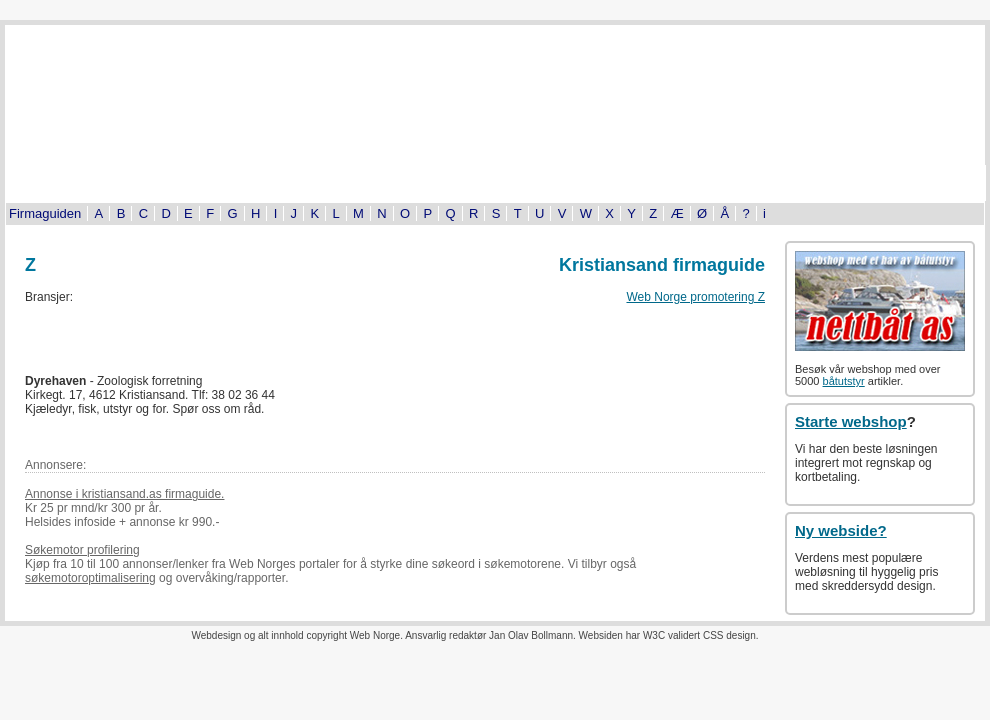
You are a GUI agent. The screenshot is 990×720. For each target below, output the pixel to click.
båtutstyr (844, 381)
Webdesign (216, 635)
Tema (635, 183)
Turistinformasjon (75, 183)
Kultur (355, 183)
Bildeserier (495, 183)
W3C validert (671, 635)
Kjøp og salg (776, 183)
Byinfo (215, 183)
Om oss (915, 183)
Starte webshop (851, 421)
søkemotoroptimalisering (90, 578)
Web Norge (375, 635)
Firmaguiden (45, 213)
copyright (326, 635)
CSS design (729, 635)
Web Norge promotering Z (695, 297)
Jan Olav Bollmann (531, 635)
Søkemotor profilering (82, 550)
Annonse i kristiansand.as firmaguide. (124, 494)
